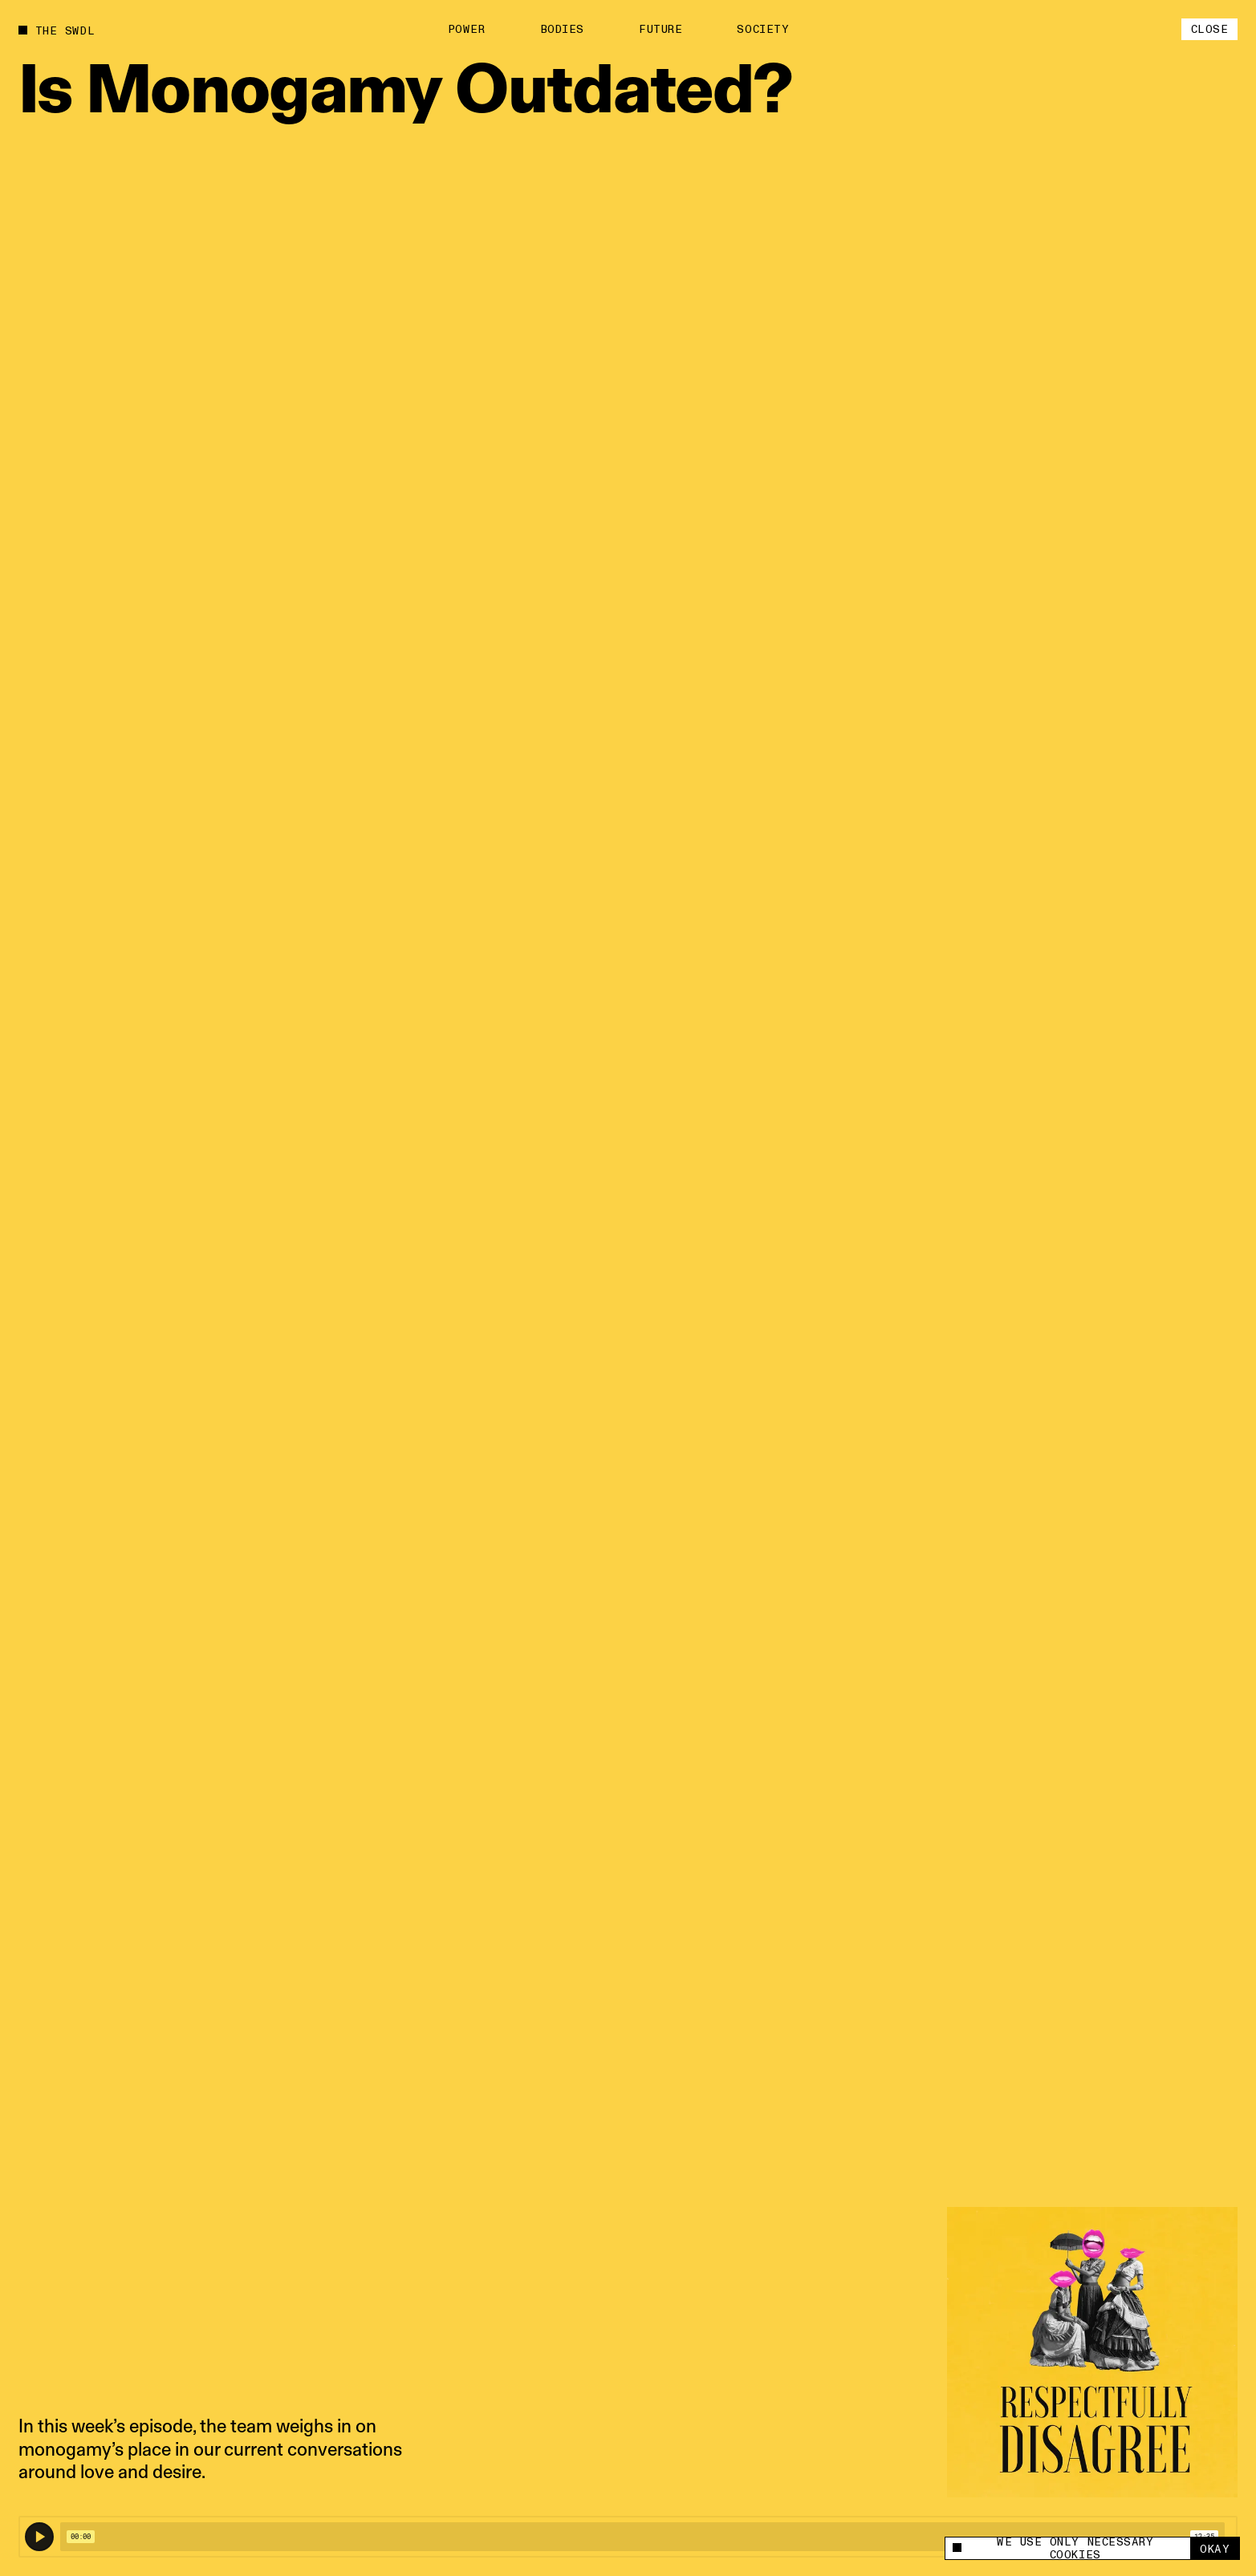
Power (467, 29)
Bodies (562, 29)
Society (763, 29)
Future (660, 29)
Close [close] (1210, 29)
